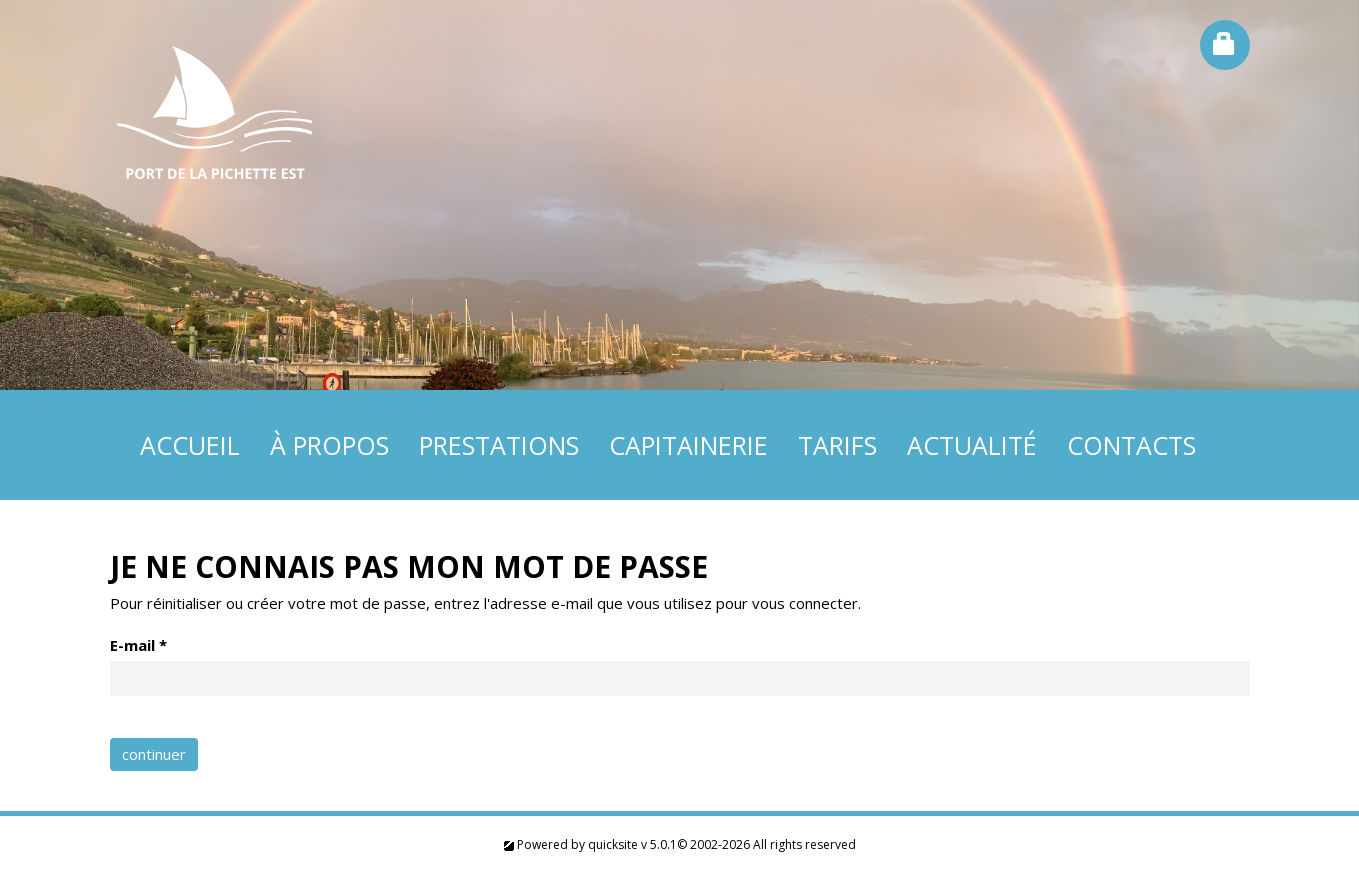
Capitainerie (688, 445)
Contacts (1131, 445)
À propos (329, 445)
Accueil (190, 445)
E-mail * (138, 645)
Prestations (499, 445)
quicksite (613, 844)
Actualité (972, 445)
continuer (154, 754)
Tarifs (837, 445)
